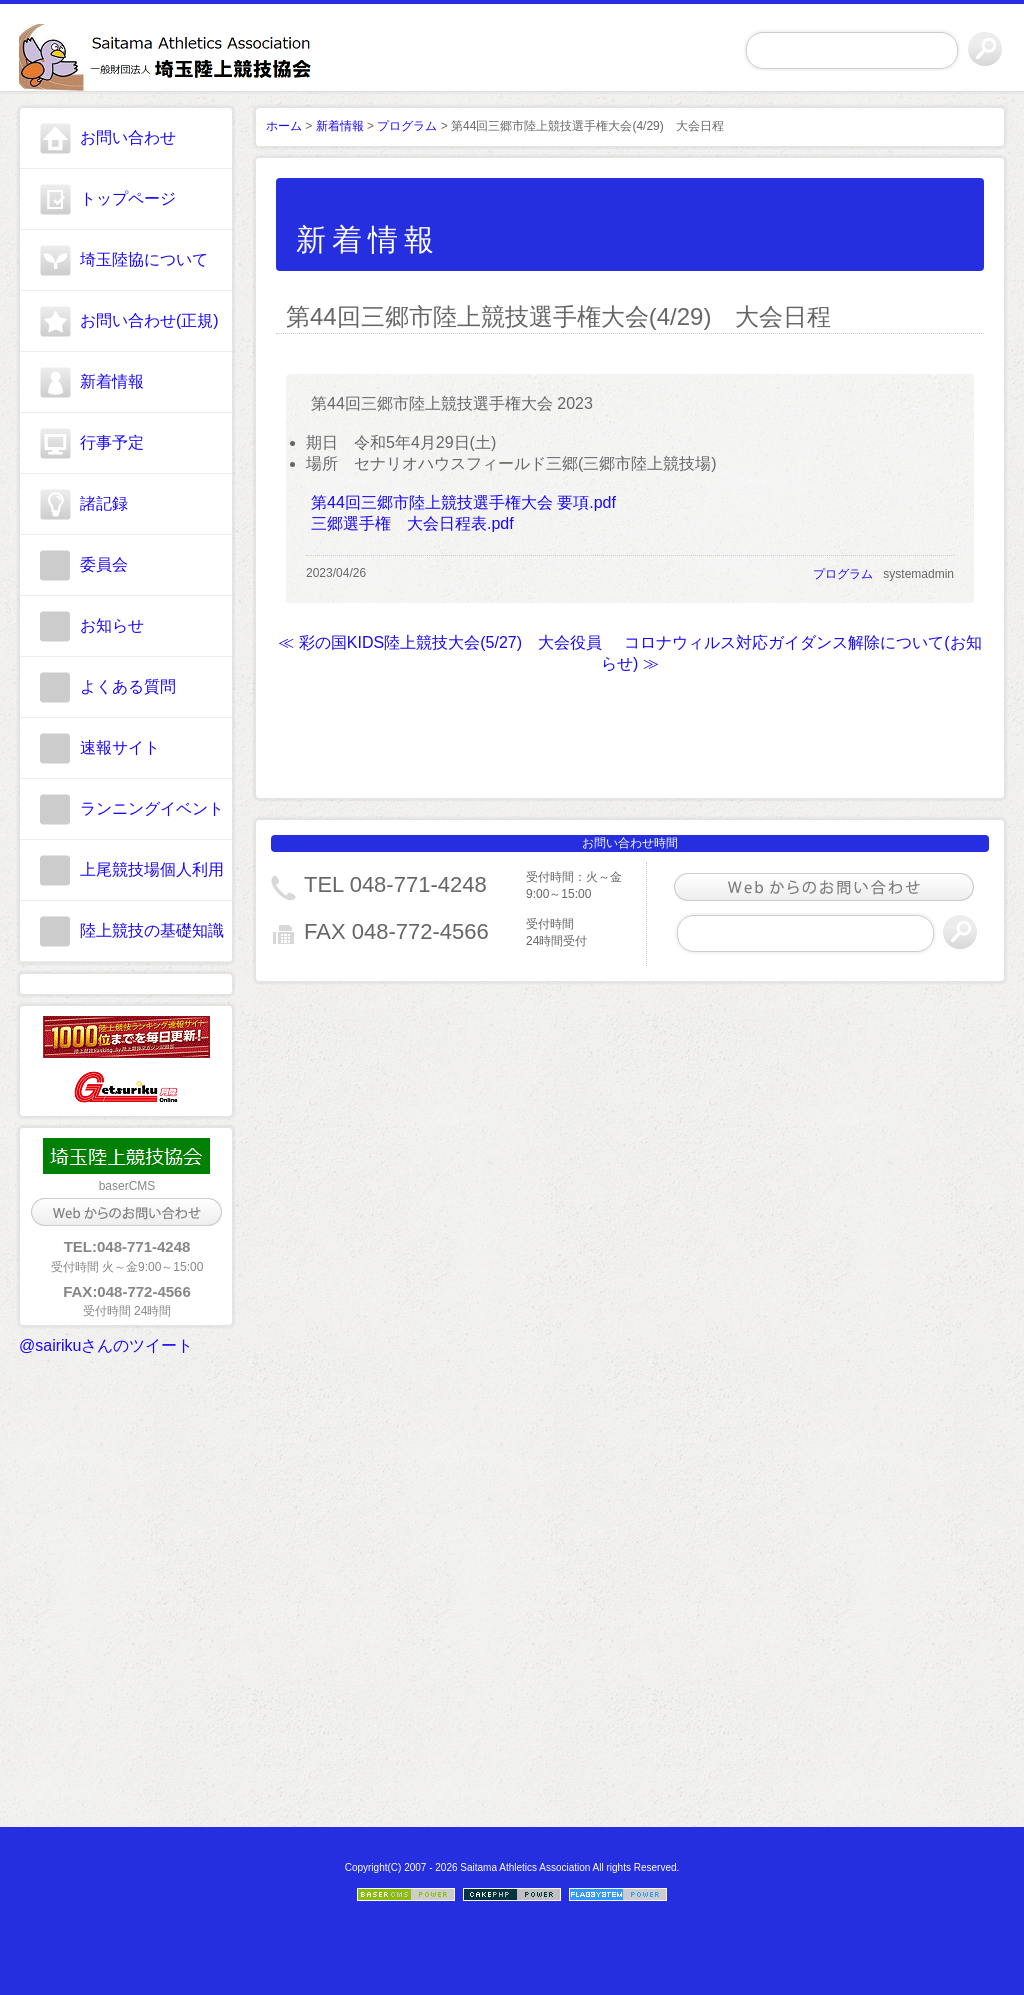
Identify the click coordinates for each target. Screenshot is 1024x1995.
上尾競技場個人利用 (152, 869)
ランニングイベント (152, 808)
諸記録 (104, 503)
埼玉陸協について (144, 259)
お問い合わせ (128, 137)
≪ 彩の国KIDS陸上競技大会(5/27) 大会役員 (440, 642)
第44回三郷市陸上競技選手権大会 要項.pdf (463, 502)
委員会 (104, 564)
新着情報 (112, 381)
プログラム (407, 126)
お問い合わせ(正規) (149, 320)
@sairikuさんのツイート (106, 1345)
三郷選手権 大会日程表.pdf (412, 523)
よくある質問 (128, 686)
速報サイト (120, 747)
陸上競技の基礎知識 (152, 930)
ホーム (284, 126)
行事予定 (112, 442)
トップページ (128, 198)
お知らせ (112, 625)
